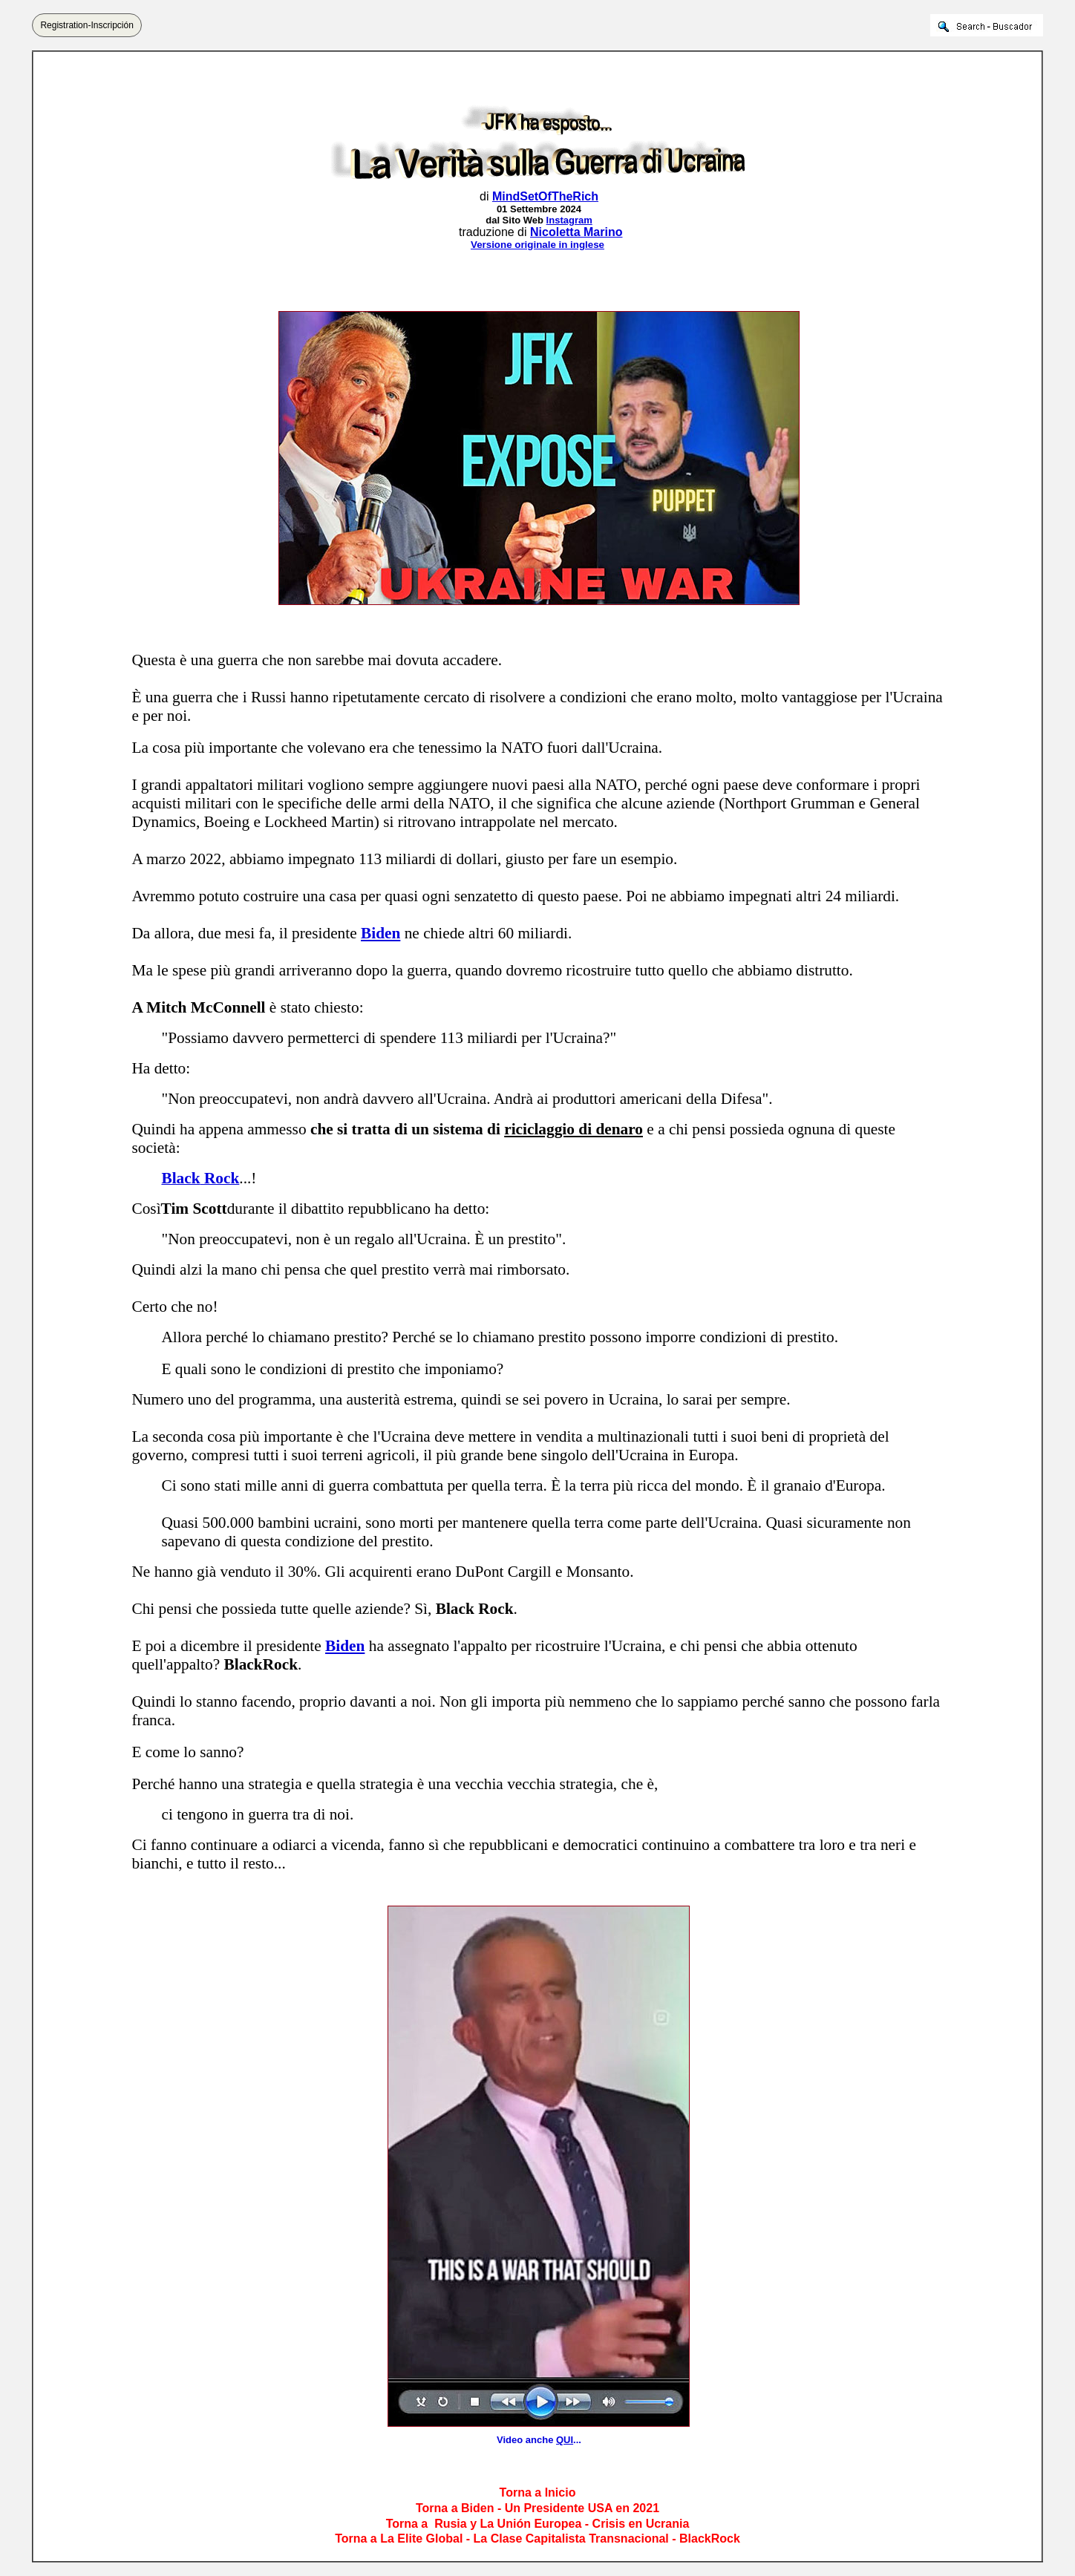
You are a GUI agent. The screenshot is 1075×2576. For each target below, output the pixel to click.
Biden (380, 933)
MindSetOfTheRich (545, 196)
